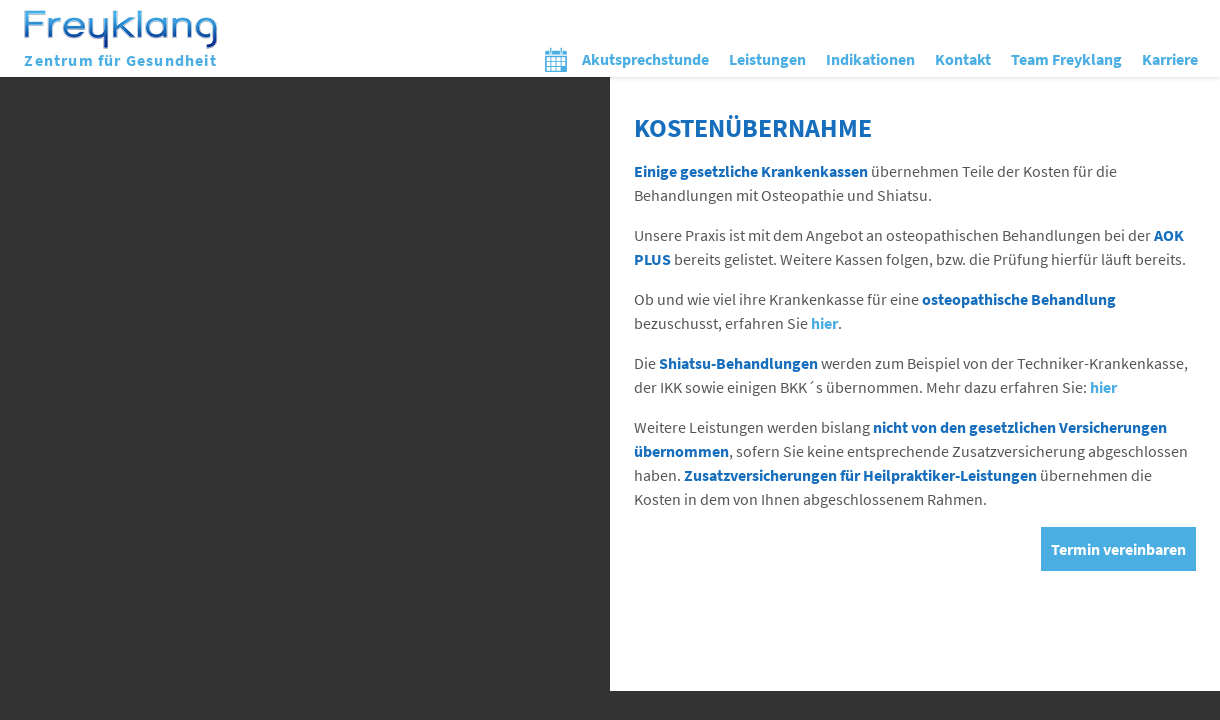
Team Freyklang (1066, 59)
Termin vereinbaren (1118, 549)
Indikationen (870, 59)
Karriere (1170, 59)
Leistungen (767, 59)
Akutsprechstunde (645, 59)
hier (824, 323)
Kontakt (963, 59)
